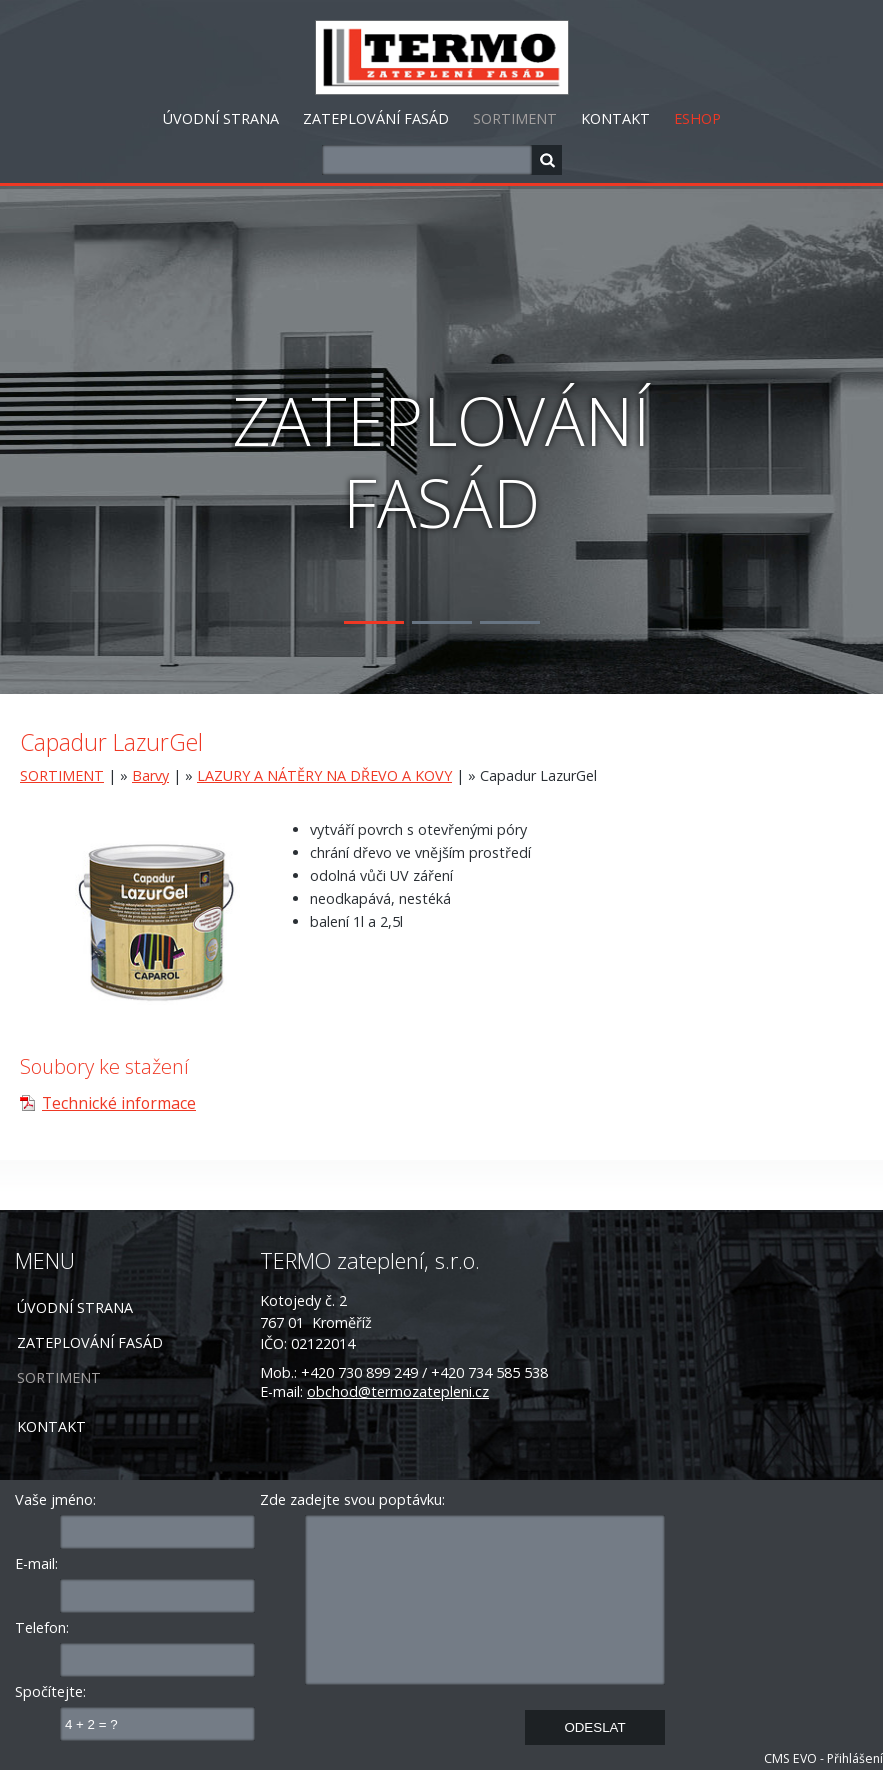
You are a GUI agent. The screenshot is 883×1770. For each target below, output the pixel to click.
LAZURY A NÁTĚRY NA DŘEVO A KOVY (324, 775)
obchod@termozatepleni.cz (398, 1391)
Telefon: (42, 1627)
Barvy (150, 775)
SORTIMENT (515, 118)
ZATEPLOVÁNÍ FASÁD (376, 118)
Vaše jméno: (55, 1499)
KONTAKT (615, 118)
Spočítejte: (50, 1691)
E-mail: (36, 1563)
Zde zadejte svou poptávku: (352, 1499)
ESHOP (697, 118)
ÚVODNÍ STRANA (221, 118)
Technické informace (119, 1103)
